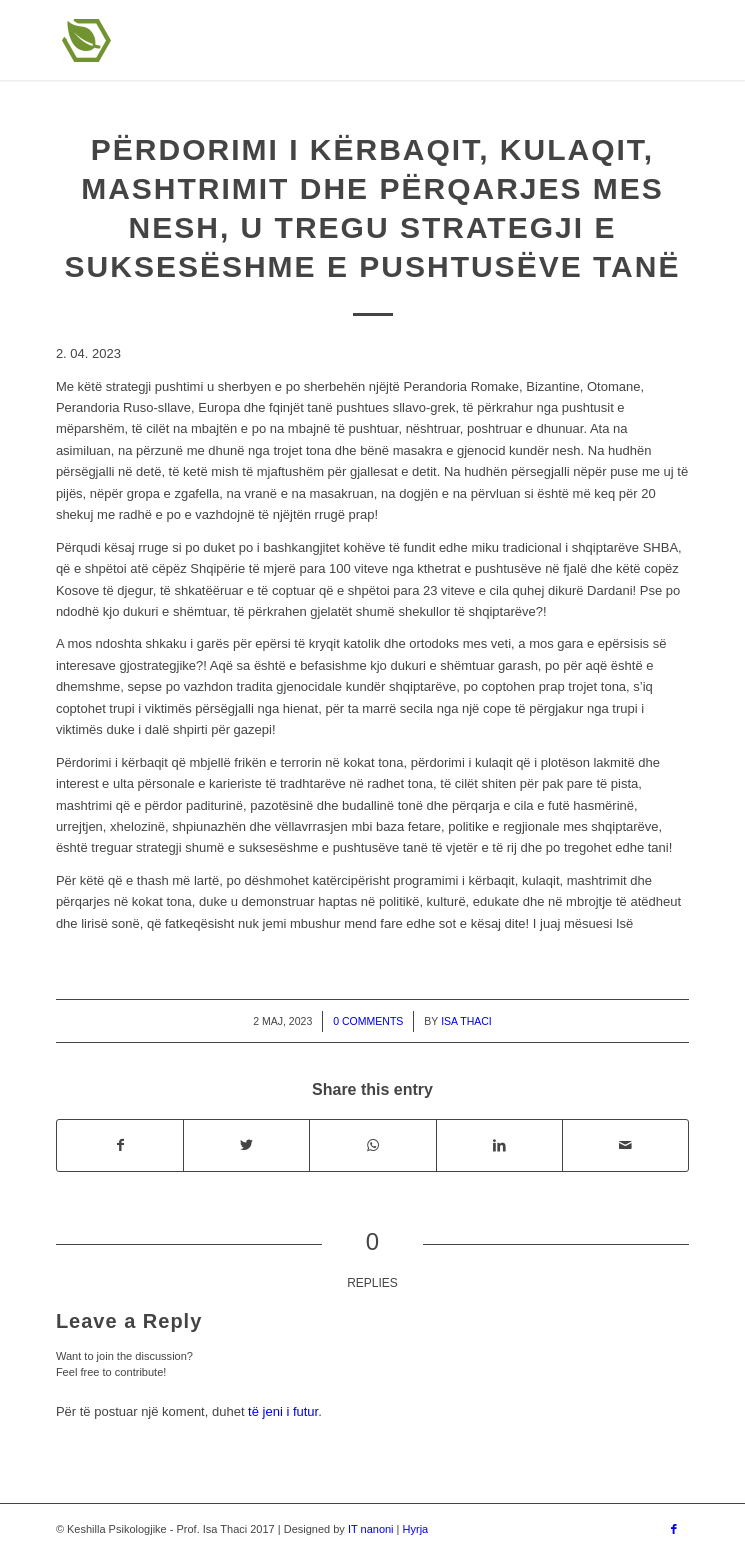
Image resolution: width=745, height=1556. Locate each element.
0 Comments (368, 1021)
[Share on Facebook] (120, 1145)
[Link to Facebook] (674, 1529)
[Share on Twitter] (246, 1145)
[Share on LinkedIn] (499, 1145)
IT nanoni (371, 1529)
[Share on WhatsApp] (372, 1145)
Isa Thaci (466, 1021)
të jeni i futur (283, 1411)
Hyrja (416, 1529)
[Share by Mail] (625, 1145)
